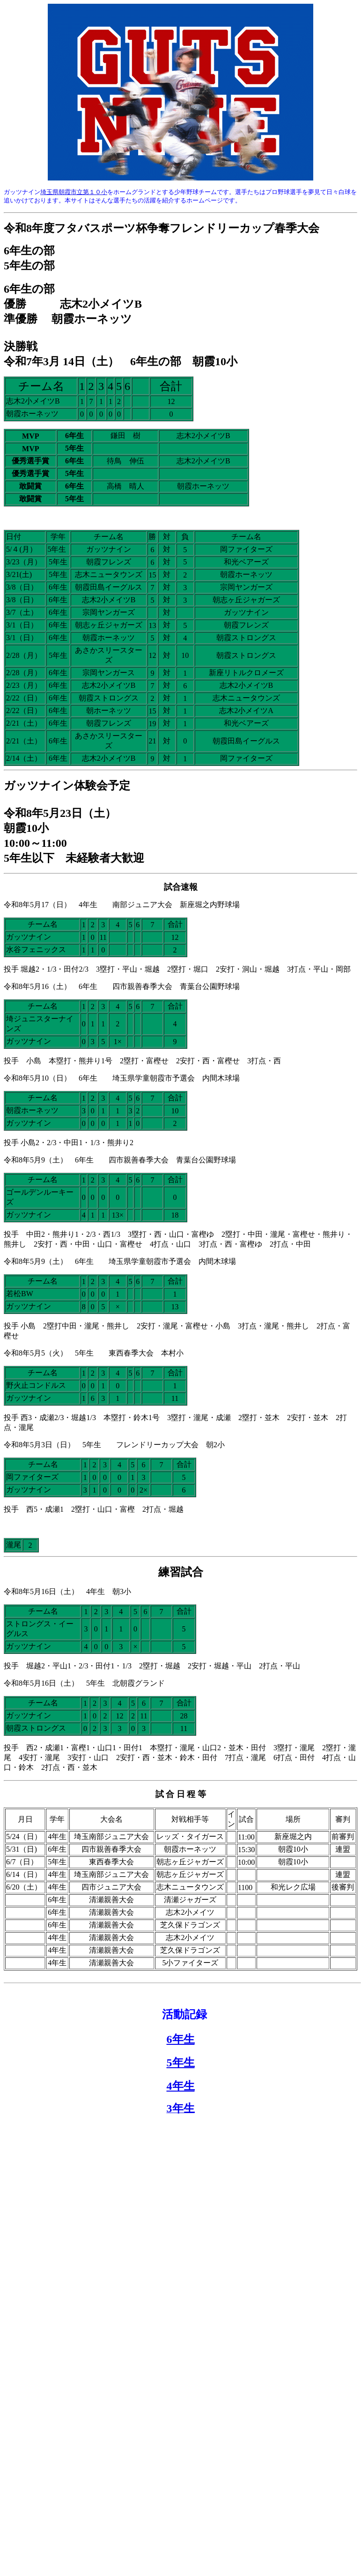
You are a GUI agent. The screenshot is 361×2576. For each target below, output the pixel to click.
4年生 (181, 2086)
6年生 (181, 2039)
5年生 (181, 2062)
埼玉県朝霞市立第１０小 (73, 191)
